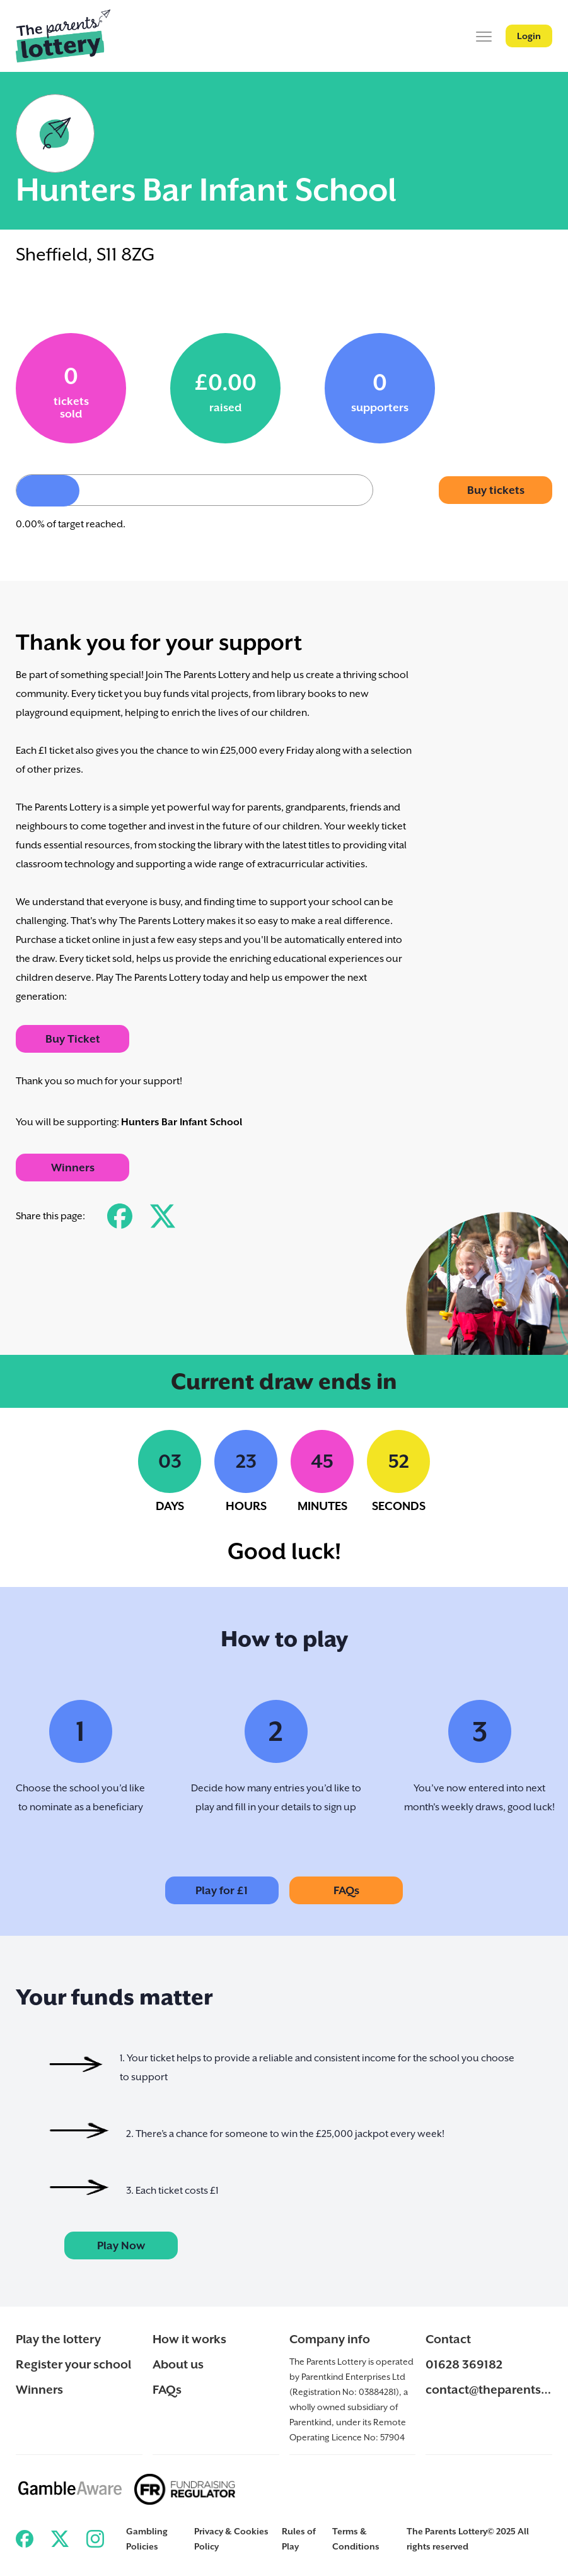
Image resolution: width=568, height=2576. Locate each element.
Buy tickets (496, 490)
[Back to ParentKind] (63, 35)
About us (178, 2364)
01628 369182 (464, 2364)
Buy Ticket (72, 1039)
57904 (392, 2437)
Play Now (121, 2245)
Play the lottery (58, 2339)
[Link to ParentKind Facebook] (24, 2538)
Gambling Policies (147, 2538)
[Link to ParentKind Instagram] (95, 2538)
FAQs (346, 1890)
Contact (448, 2339)
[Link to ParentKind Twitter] (60, 2538)
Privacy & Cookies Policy (231, 2538)
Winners (73, 1167)
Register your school (73, 2364)
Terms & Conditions (356, 2538)
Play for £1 (221, 1890)
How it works (189, 2339)
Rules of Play (299, 2538)
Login (529, 36)
